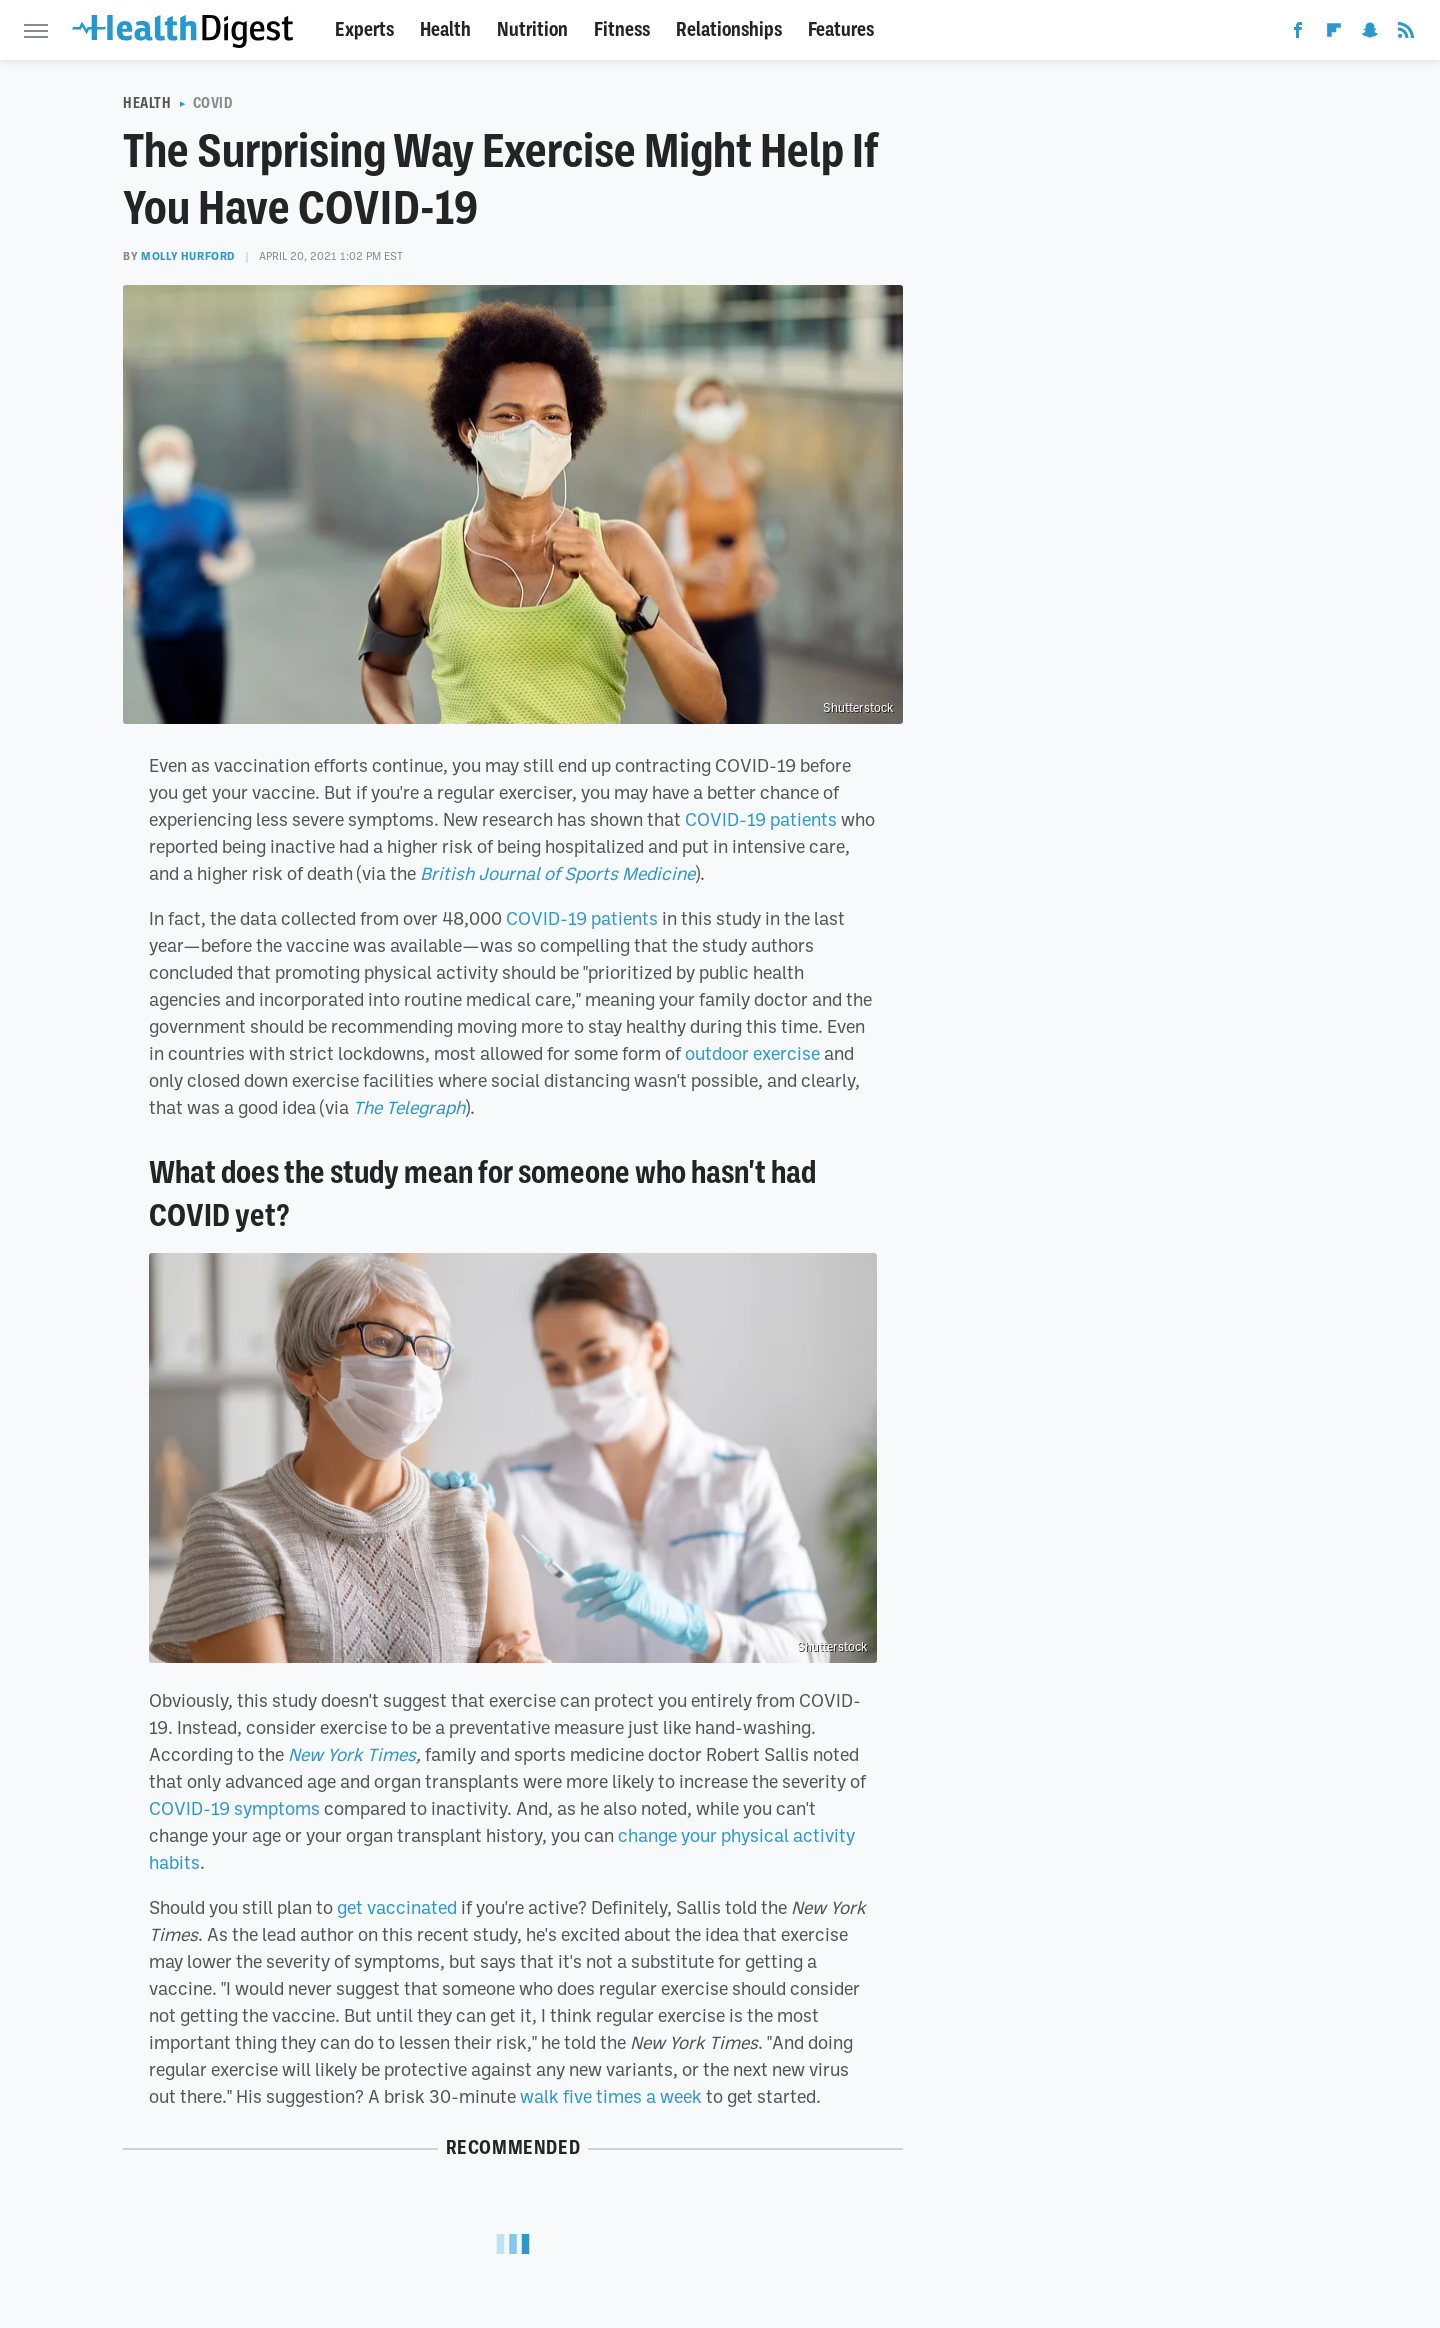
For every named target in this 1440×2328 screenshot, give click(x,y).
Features (841, 29)
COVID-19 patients (761, 819)
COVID (213, 103)
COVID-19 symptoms (234, 1808)
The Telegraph (409, 1107)
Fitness (622, 29)
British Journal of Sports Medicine (557, 873)
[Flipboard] (1334, 34)
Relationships (729, 29)
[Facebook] (1298, 34)
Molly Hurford (188, 256)
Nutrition (532, 29)
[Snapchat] (1370, 34)
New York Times (352, 1754)
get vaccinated (397, 1907)
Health (445, 29)
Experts (364, 29)
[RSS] (1406, 34)
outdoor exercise (752, 1053)
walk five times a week (611, 2096)
